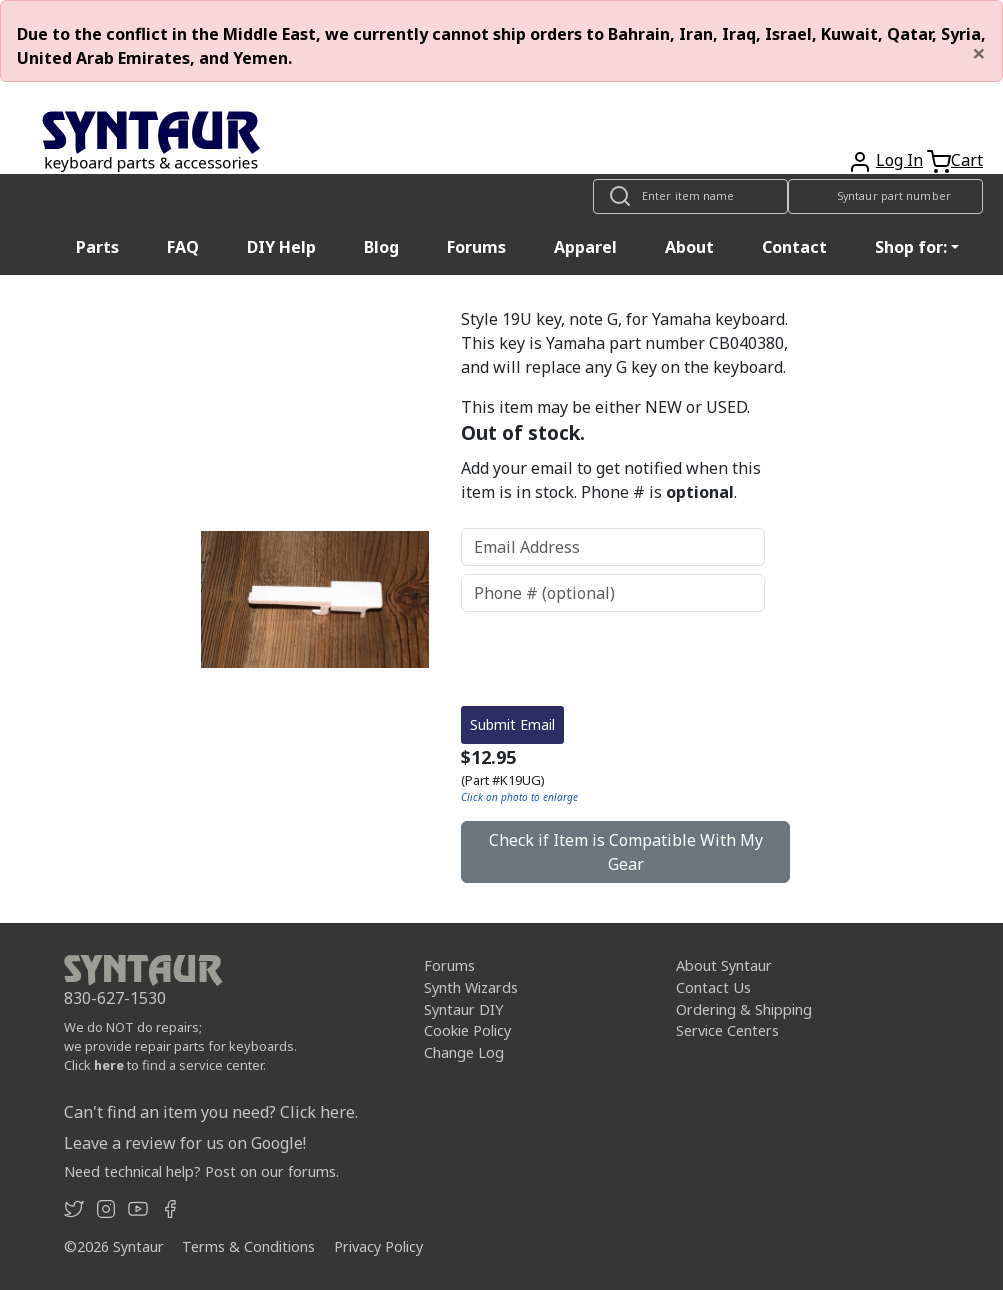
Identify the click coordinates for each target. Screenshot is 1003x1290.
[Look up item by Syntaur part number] (885, 196)
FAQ (183, 247)
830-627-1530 (115, 998)
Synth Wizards (471, 987)
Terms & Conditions (248, 1246)
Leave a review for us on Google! (185, 1143)
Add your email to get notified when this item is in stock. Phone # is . (611, 480)
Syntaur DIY (463, 1009)
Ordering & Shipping (744, 1009)
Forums (476, 247)
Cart (967, 160)
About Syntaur (724, 965)
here (109, 1065)
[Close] (979, 53)
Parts (97, 247)
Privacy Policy (378, 1246)
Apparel (585, 247)
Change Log (464, 1052)
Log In (899, 160)
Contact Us (713, 987)
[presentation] (613, 659)
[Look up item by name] (690, 196)
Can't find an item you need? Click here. (211, 1112)
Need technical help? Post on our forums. (201, 1171)
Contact (794, 247)
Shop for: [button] (911, 247)
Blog (381, 247)
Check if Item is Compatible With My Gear (626, 852)
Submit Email (512, 724)
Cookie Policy (467, 1030)
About (689, 247)
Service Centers (727, 1030)
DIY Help (281, 247)
